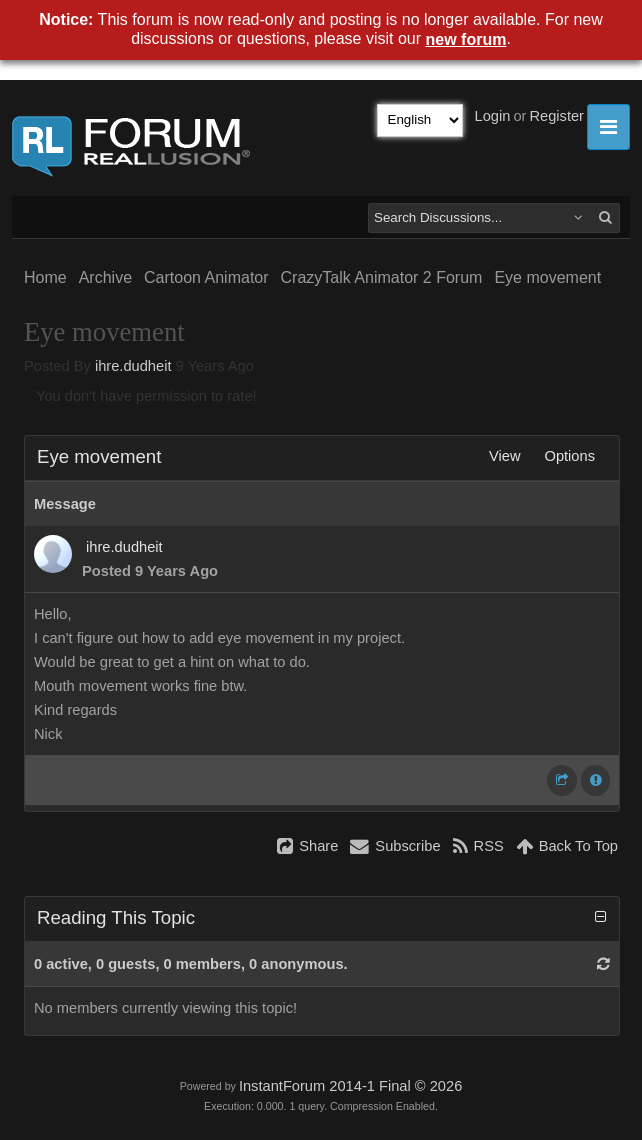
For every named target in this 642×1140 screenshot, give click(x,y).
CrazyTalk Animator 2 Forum (382, 277)
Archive (105, 277)
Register (556, 116)
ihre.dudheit (133, 366)
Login (493, 116)
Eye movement (547, 277)
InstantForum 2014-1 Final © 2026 (350, 1086)
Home (45, 277)
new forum (466, 39)
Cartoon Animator (206, 277)
